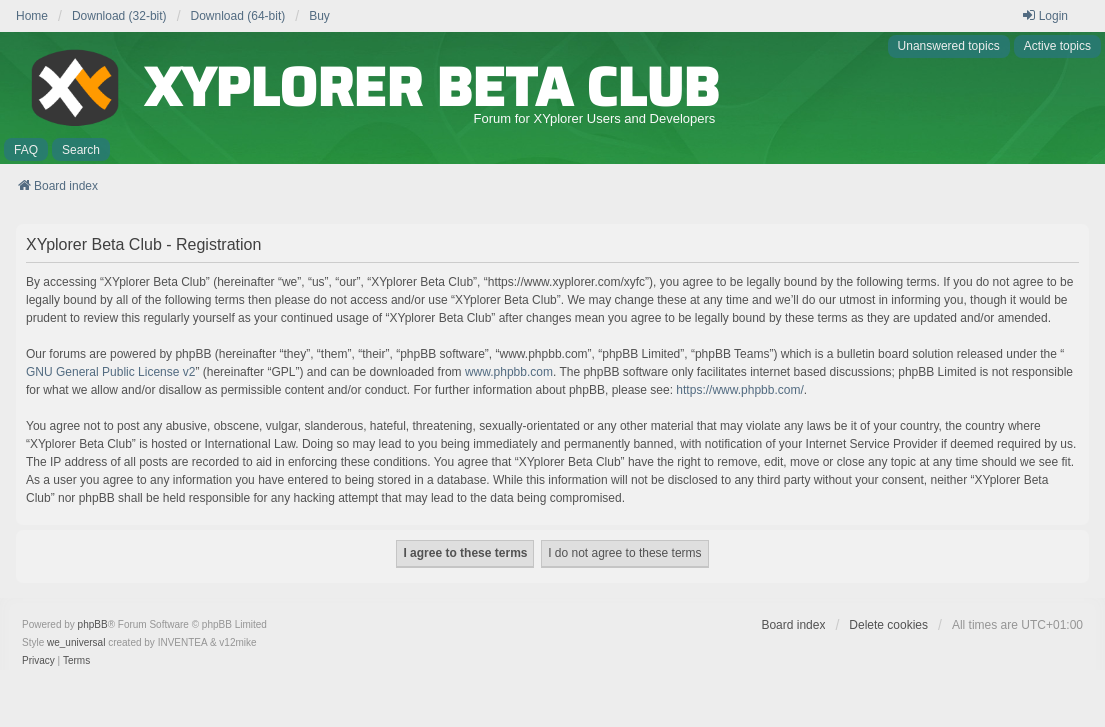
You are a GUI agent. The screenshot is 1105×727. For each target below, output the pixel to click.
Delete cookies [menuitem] (888, 625)
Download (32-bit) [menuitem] (119, 16)
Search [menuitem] (81, 150)
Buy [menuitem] (319, 16)
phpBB (93, 624)
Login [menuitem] (1044, 15)
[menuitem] (38, 661)
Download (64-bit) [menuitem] (238, 16)
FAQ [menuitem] (26, 150)
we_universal (76, 642)
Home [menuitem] (32, 16)
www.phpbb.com (509, 372)
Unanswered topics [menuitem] (949, 46)
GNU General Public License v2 (110, 372)
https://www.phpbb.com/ (739, 390)
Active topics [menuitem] (1057, 46)
